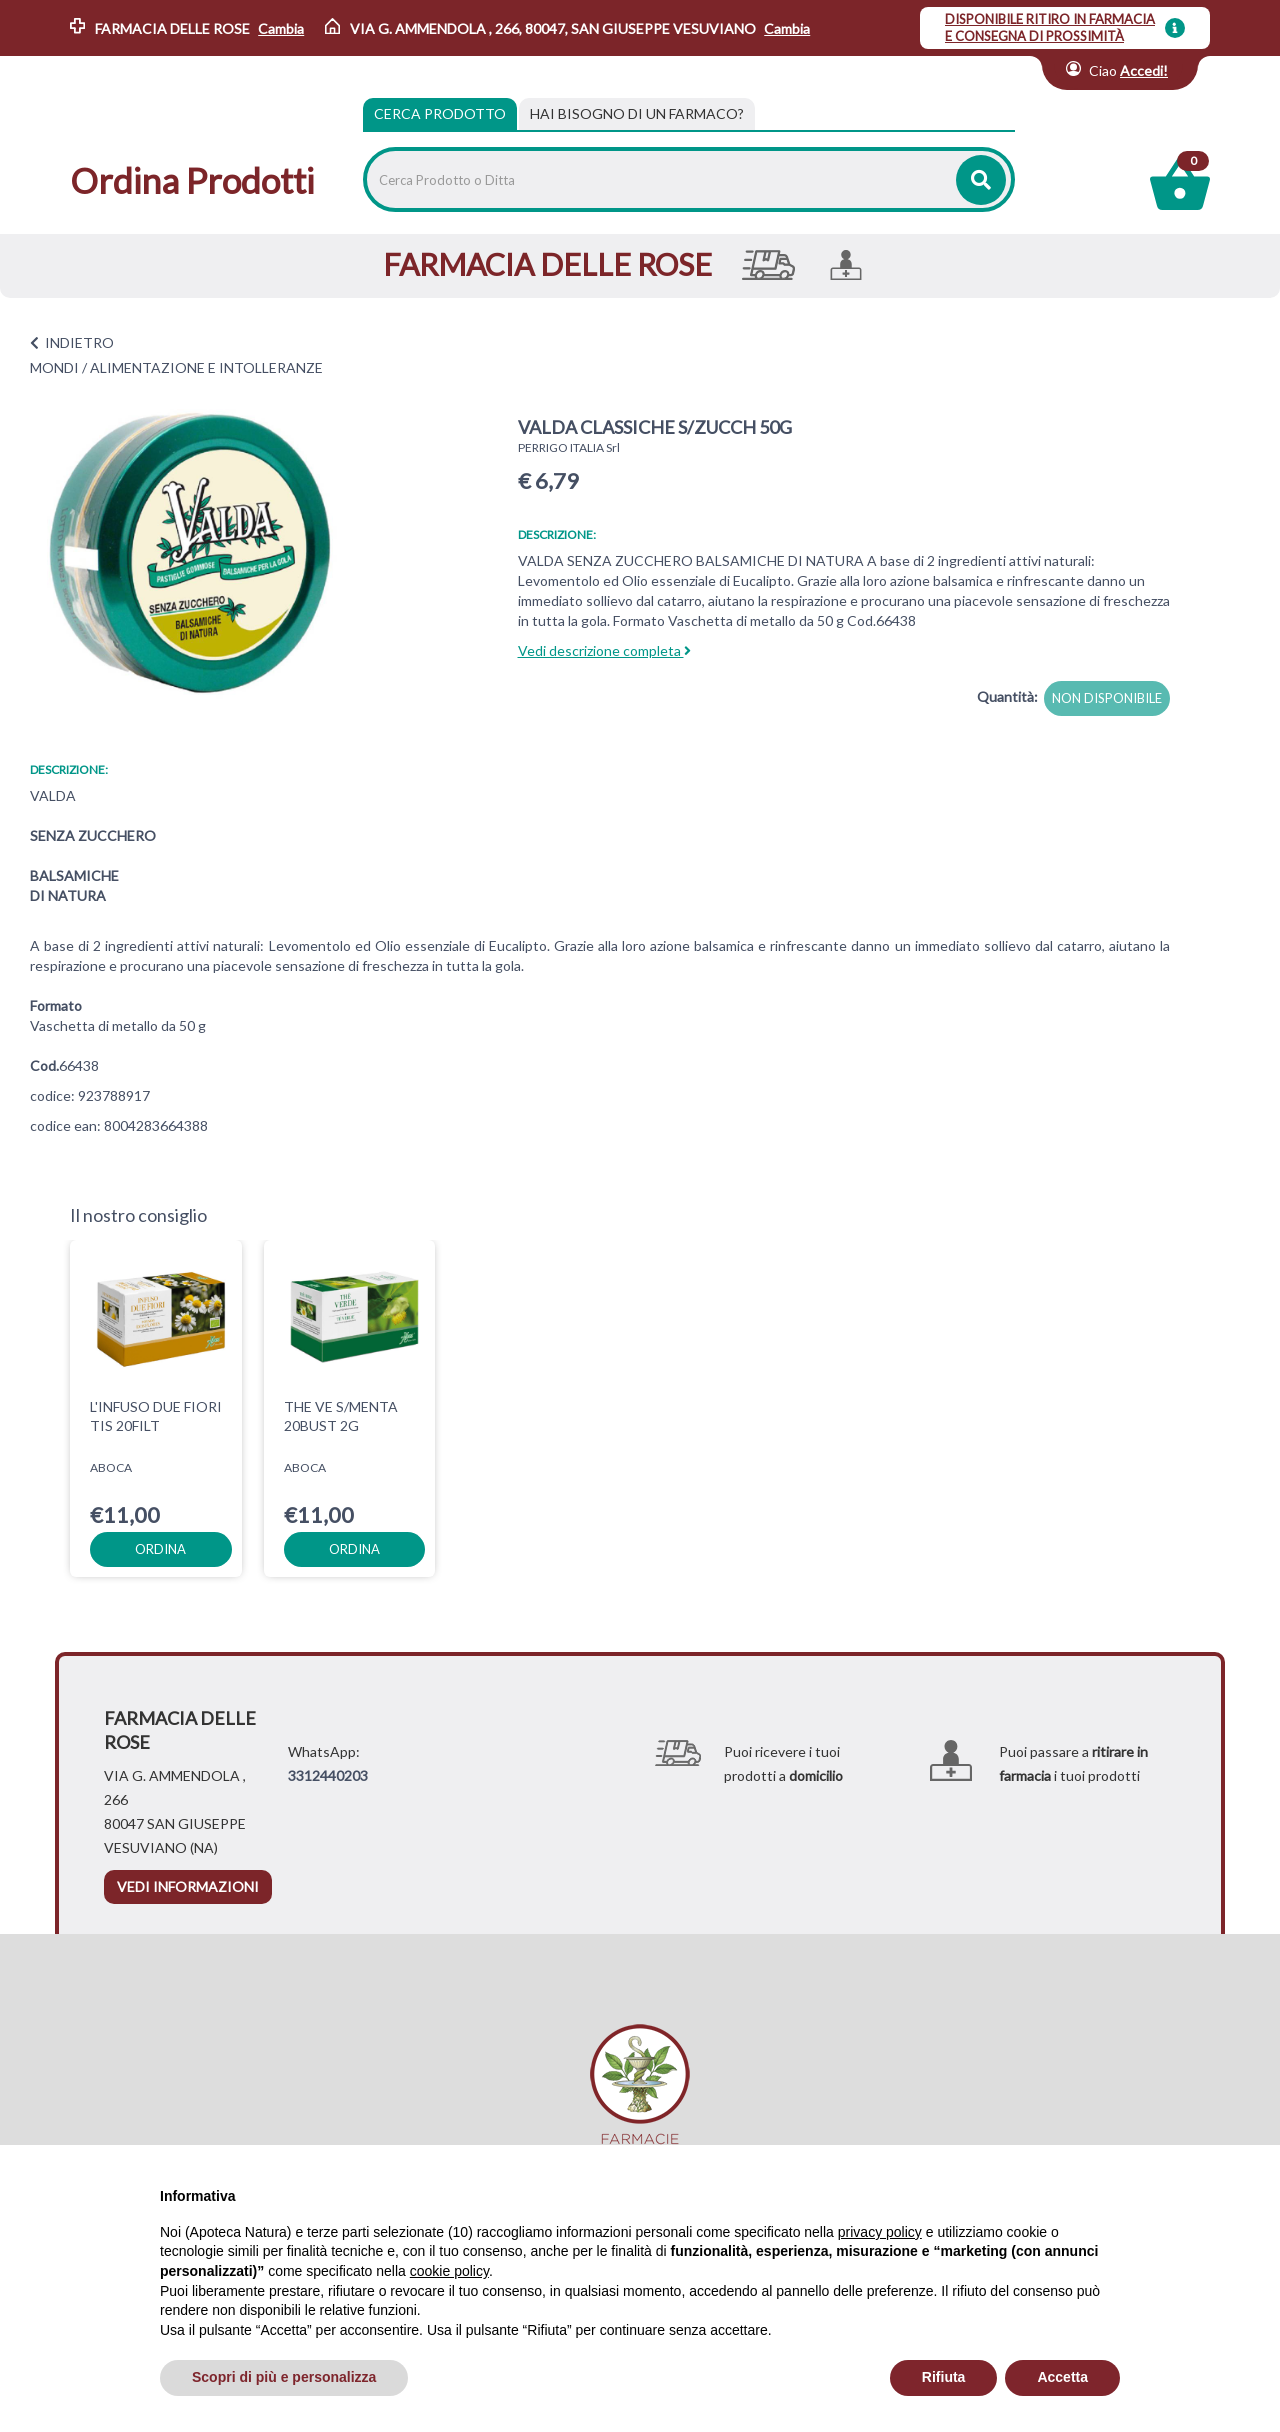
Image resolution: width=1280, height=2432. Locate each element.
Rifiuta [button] (944, 2377)
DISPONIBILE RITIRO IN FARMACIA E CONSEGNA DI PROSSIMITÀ (1050, 27)
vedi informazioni (188, 1886)
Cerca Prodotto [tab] (440, 113)
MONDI (54, 367)
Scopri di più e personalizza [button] (284, 2377)
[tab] (637, 114)
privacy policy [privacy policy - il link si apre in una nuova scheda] (880, 2232)
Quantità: (1007, 696)
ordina (160, 1549)
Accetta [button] (1062, 2377)
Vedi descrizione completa (604, 650)
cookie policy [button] (449, 2271)
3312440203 (328, 1775)
